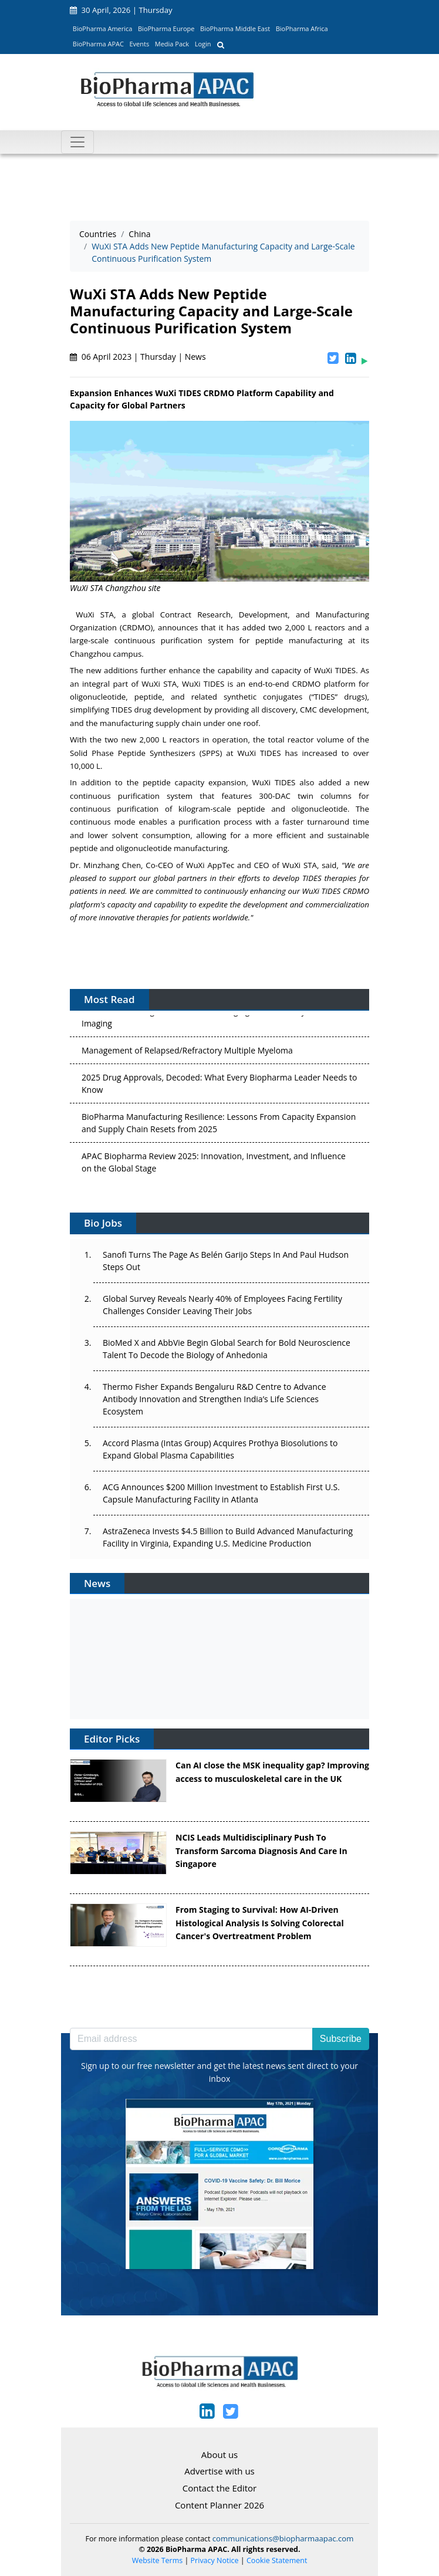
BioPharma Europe (166, 28)
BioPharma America (103, 28)
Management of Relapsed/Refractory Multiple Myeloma (187, 1053)
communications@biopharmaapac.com (283, 2538)
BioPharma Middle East (235, 28)
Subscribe (341, 2039)
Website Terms (157, 2560)
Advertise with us (219, 2471)
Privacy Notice (215, 2560)
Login (203, 43)
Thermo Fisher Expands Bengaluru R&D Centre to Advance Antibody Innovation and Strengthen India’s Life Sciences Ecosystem (214, 1399)
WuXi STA (95, 614)
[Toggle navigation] (77, 142)
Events (139, 43)
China (139, 233)
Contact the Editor (219, 2488)
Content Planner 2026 (219, 2505)
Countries (97, 233)
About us (219, 2454)
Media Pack (172, 43)
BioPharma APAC (98, 43)
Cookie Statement (276, 2560)
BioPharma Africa (302, 28)
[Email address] (191, 2039)
